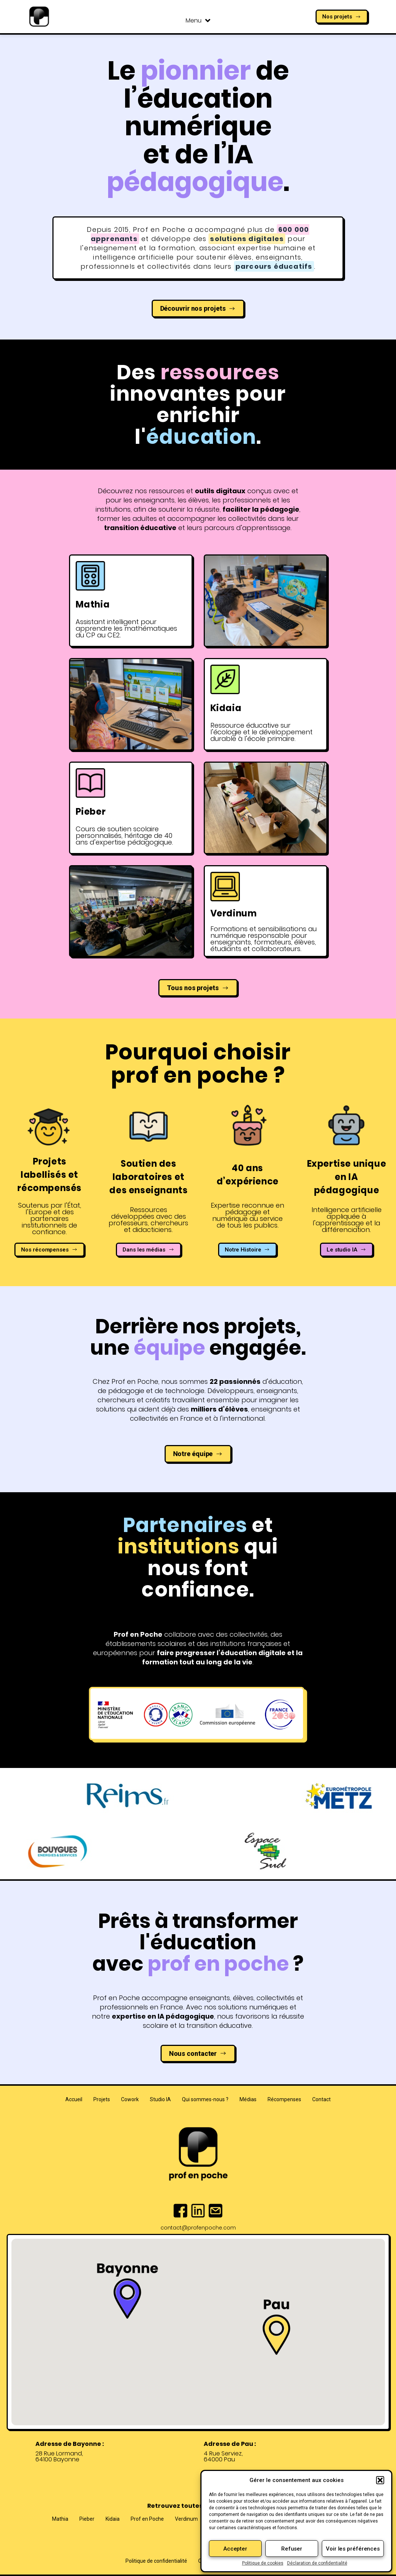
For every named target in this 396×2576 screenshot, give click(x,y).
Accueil (73, 2099)
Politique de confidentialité (156, 2560)
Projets (101, 2099)
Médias (248, 2099)
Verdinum (186, 2518)
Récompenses (284, 2099)
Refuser (291, 2548)
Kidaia (113, 2518)
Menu (198, 20)
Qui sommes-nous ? (205, 2099)
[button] (380, 2480)
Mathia (60, 2518)
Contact (321, 2099)
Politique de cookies (262, 2563)
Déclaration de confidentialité (317, 2563)
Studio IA (160, 2099)
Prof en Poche (147, 2518)
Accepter (235, 2548)
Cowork (130, 2099)
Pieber (86, 2518)
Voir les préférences (353, 2548)
